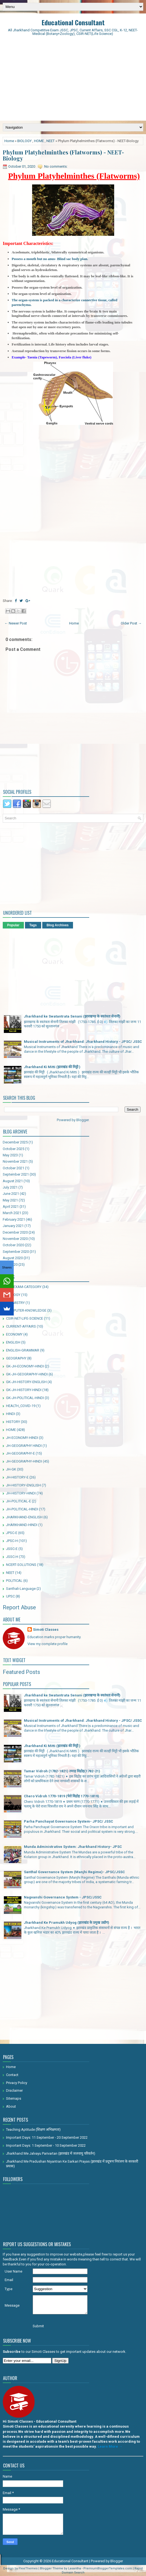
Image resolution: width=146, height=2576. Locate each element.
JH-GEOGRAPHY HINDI (24, 1446)
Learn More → (110, 2446)
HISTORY (13, 1422)
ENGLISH (13, 1342)
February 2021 (14, 1219)
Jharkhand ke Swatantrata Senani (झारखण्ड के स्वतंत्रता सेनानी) (72, 1016)
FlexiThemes (28, 2568)
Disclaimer (14, 2090)
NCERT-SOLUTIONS (21, 1565)
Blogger (82, 1120)
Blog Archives (58, 925)
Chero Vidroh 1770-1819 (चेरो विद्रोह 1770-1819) (61, 1796)
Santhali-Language (21, 1588)
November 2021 (15, 1161)
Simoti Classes (45, 1629)
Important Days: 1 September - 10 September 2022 (46, 2145)
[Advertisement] (73, 79)
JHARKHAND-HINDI (21, 1525)
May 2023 (10, 1155)
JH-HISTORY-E (17, 1477)
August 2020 (13, 1258)
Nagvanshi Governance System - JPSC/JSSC (63, 1897)
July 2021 (10, 1187)
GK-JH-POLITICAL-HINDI (25, 1398)
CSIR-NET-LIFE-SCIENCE (24, 1318)
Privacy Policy (16, 2083)
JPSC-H (12, 1541)
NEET (50, 141)
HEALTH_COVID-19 (20, 1406)
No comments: (56, 166)
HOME (39, 141)
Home (9, 141)
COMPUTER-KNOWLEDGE (26, 1310)
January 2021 (13, 1226)
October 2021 (13, 1168)
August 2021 (13, 1181)
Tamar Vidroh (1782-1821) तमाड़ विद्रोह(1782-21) (62, 1771)
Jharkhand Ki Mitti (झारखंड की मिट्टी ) (52, 1067)
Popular (13, 925)
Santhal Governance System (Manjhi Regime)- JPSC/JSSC (74, 1872)
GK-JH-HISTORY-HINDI (23, 1390)
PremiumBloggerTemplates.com (107, 2568)
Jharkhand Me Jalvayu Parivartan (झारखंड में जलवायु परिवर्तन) (50, 2153)
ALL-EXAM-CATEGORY (23, 1287)
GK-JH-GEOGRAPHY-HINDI (27, 1374)
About (11, 2106)
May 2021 (10, 1200)
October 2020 (13, 1245)
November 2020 (15, 1239)
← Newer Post (15, 623)
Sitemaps (13, 2098)
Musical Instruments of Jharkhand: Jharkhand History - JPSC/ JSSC (83, 1042)
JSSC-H (12, 1557)
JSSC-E (12, 1549)
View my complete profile (47, 1644)
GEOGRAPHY (16, 1358)
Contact (12, 2075)
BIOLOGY (24, 141)
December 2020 (15, 1232)
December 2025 (15, 1142)
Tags (33, 925)
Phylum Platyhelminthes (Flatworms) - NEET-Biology (63, 155)
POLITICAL (14, 1581)
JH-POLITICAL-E (18, 1501)
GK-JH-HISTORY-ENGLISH (26, 1382)
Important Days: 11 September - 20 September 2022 (47, 2137)
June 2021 (11, 1194)
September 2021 (16, 1174)
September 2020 (16, 1252)
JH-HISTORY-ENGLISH (23, 1485)
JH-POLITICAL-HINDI (22, 1509)
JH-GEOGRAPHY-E (20, 1453)
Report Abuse (19, 1607)
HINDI (10, 1414)
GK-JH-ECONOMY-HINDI (25, 1366)
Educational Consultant (73, 22)
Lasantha (74, 2568)
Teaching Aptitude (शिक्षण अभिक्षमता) (33, 2129)
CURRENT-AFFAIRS (21, 1326)
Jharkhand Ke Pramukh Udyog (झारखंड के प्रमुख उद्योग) (66, 1922)
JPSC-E (11, 1533)
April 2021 (11, 1206)
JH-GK (11, 1469)
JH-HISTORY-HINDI (21, 1493)
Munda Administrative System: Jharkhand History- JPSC (73, 1847)
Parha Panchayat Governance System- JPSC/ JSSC (68, 1821)
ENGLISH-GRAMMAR (22, 1350)
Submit (38, 2326)
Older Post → (131, 623)
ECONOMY (14, 1334)
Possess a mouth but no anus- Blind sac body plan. (50, 259)
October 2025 (13, 1149)
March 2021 (12, 1213)
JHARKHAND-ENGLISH (24, 1517)
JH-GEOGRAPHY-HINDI (24, 1461)
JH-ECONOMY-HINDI (22, 1438)
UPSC (10, 1596)
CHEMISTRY (15, 1303)
